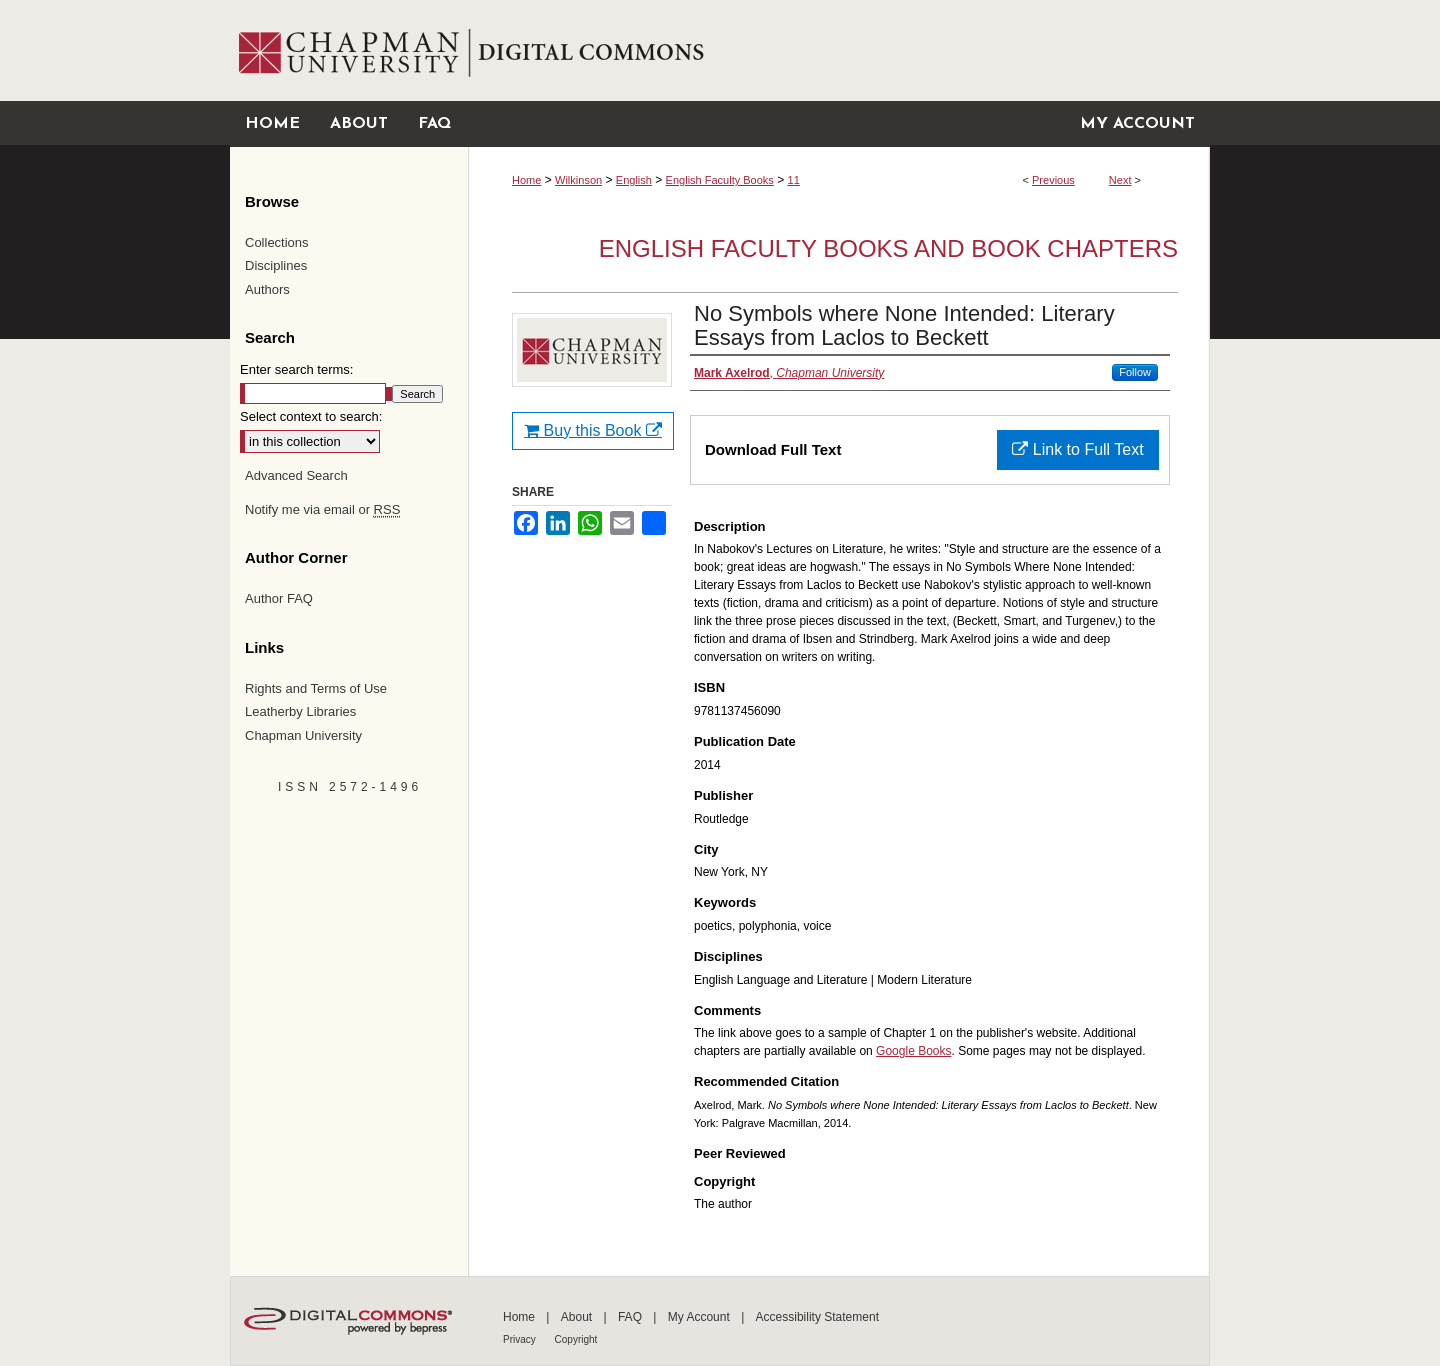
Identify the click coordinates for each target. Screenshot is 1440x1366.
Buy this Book (593, 430)
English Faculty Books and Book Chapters (888, 248)
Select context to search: (311, 416)
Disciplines (276, 265)
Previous (1053, 180)
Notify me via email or (322, 510)
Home (526, 180)
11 (794, 180)
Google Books (913, 1051)
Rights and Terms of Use (316, 688)
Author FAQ (279, 598)
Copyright (576, 1339)
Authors (267, 289)
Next (1120, 180)
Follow (1135, 372)
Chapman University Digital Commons (838, 50)
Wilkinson (578, 180)
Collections (277, 242)
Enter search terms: (296, 369)
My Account (700, 1317)
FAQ (631, 1317)
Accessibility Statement (817, 1317)
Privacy (521, 1339)
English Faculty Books (720, 180)
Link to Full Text (1077, 449)
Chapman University (303, 735)
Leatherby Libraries (300, 711)
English (634, 180)
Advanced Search (296, 475)
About (578, 1317)
